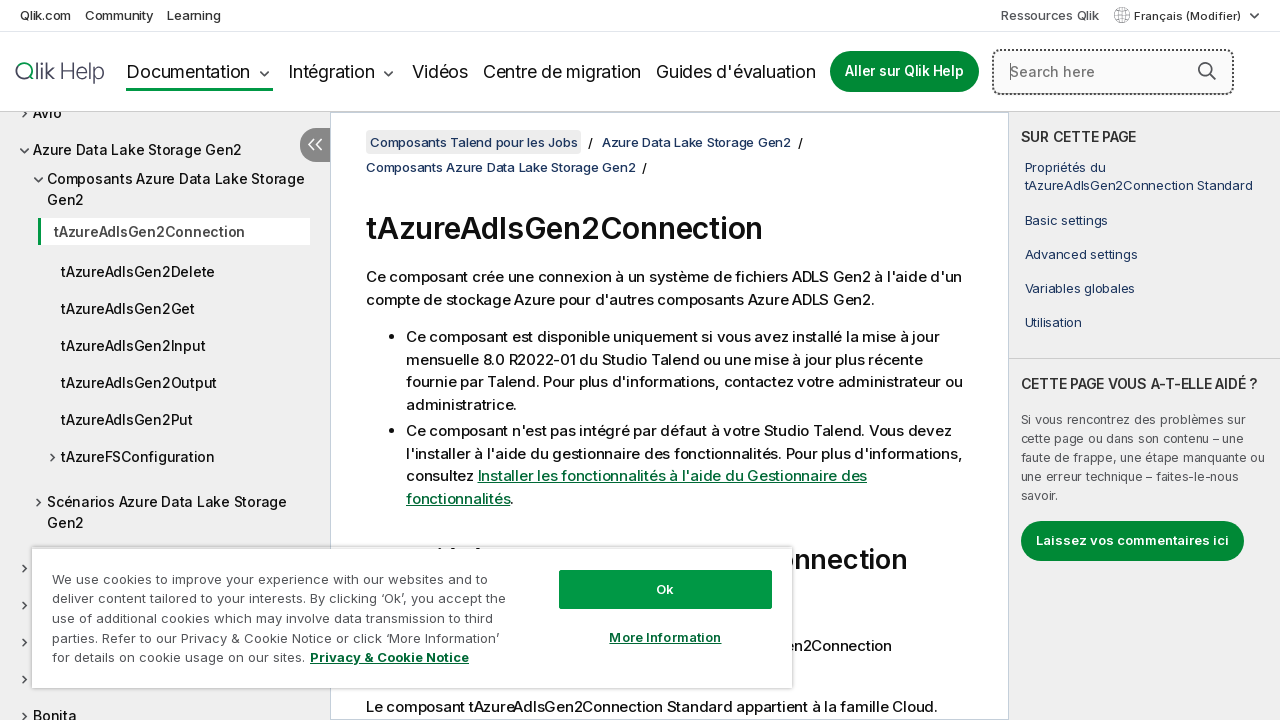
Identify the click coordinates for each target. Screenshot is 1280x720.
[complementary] (1144, 416)
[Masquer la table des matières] (315, 145)
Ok (650, 574)
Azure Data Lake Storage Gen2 (137, 149)
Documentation (188, 71)
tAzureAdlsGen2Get (128, 308)
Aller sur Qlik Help (904, 71)
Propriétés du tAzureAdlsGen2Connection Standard (1139, 176)
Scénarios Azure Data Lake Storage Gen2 (167, 512)
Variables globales (1080, 288)
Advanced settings (1081, 254)
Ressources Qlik (1049, 15)
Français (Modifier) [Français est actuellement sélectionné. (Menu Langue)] (1189, 16)
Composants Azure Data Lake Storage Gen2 (176, 189)
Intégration (331, 71)
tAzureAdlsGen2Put (127, 419)
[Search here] (1113, 72)
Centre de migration (562, 71)
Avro (47, 112)
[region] (403, 610)
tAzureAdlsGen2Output (139, 382)
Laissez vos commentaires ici (1132, 540)
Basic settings (1067, 220)
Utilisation (1053, 322)
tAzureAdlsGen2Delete (138, 271)
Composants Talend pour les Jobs (473, 142)
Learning (193, 15)
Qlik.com (45, 15)
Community (119, 15)
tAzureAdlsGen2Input (133, 345)
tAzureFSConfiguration (138, 456)
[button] (1207, 71)
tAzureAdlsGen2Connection (149, 231)
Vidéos (440, 71)
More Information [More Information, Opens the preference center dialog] (650, 622)
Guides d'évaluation (735, 71)
